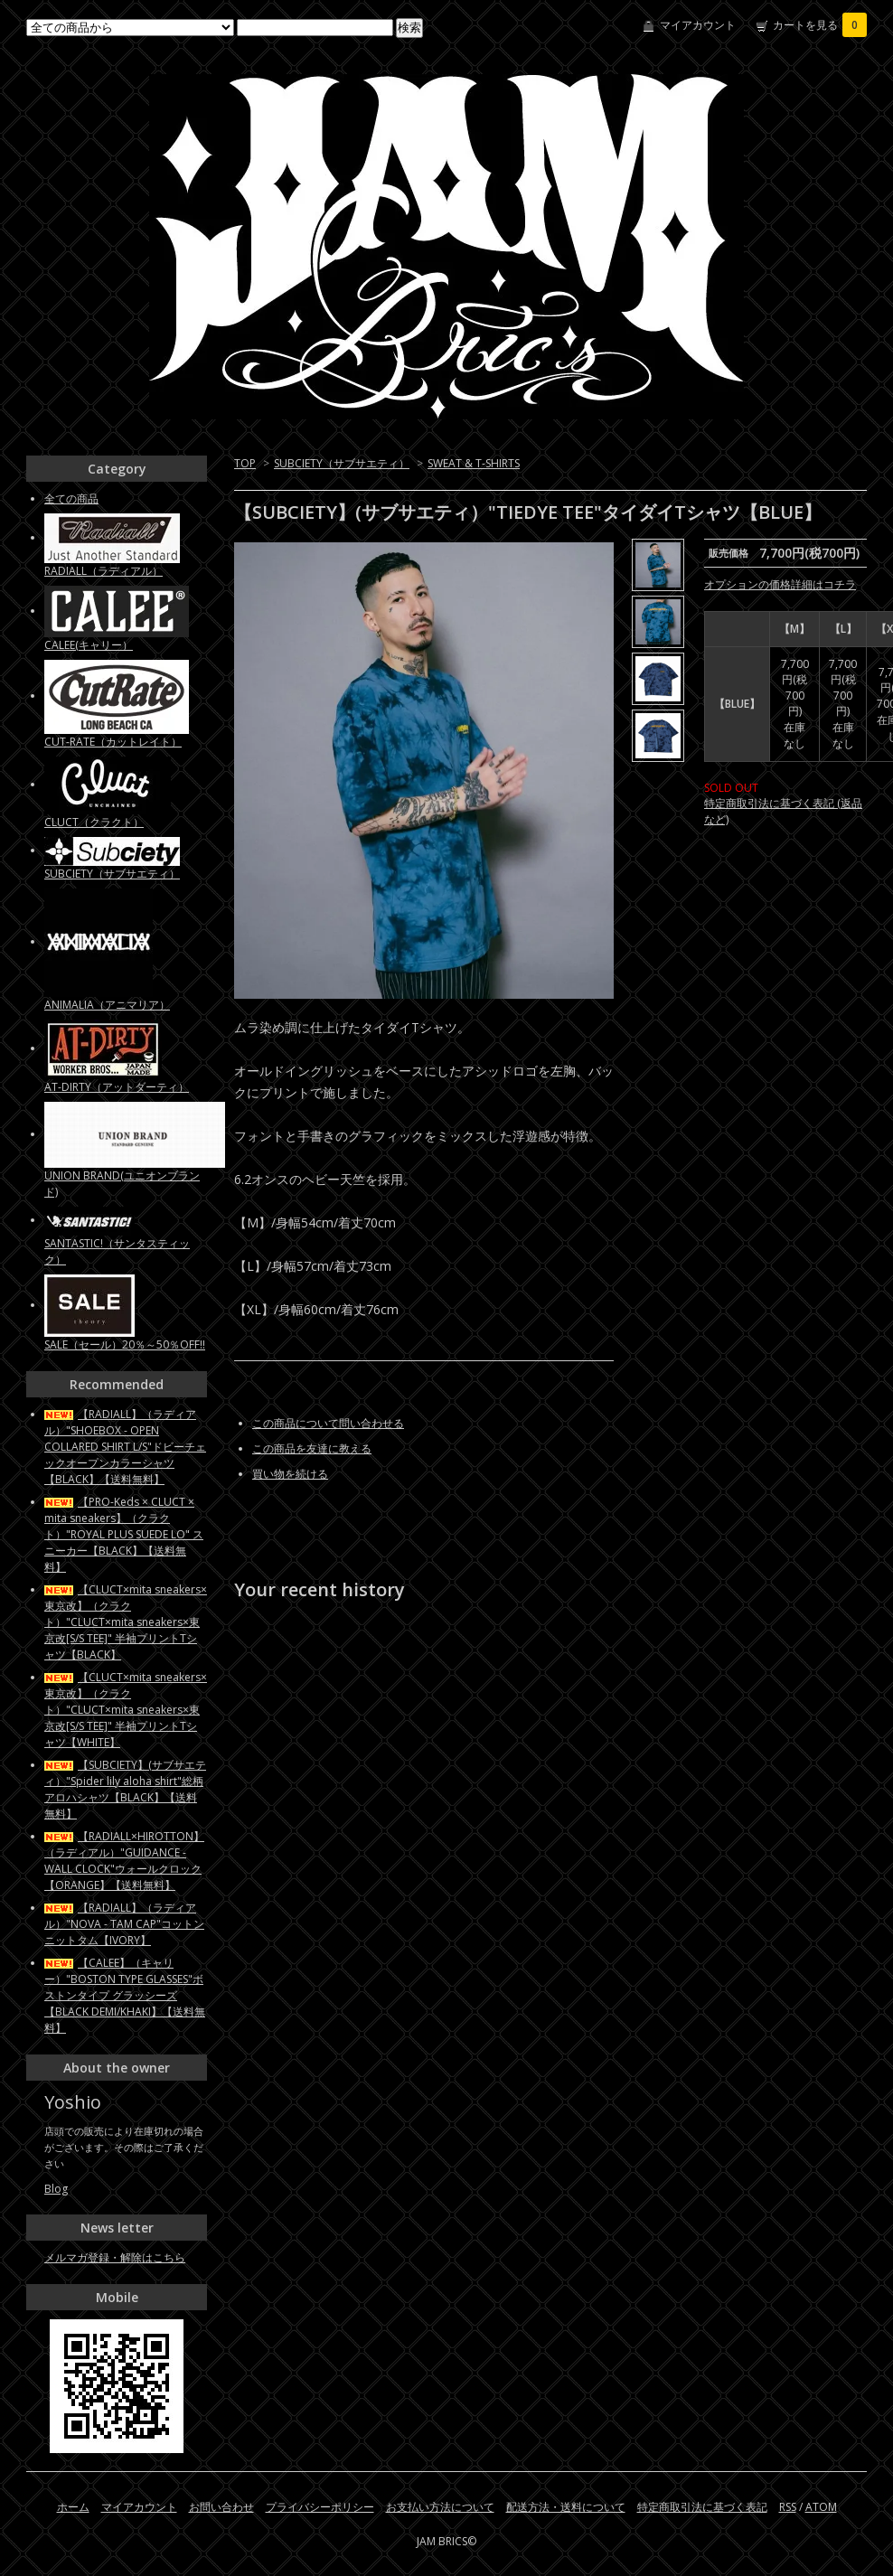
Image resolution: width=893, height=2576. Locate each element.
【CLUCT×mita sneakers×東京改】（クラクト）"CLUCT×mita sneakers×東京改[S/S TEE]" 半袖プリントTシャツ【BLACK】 (125, 1622)
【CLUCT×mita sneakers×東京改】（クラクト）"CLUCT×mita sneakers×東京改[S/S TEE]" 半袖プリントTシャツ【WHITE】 (125, 1709)
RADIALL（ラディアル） (103, 570)
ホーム (73, 2507)
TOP (245, 463)
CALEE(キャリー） (88, 645)
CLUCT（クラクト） (94, 822)
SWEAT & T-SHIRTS (474, 463)
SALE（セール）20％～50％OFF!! (124, 1344)
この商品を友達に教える (311, 1448)
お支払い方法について (440, 2507)
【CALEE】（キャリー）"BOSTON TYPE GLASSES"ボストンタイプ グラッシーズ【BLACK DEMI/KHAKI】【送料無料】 (124, 1995)
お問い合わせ (221, 2507)
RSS (787, 2507)
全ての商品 (71, 498)
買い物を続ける (290, 1473)
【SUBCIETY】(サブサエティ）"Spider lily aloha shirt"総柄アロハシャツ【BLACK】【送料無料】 (125, 1789)
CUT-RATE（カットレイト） (113, 741)
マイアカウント (698, 25)
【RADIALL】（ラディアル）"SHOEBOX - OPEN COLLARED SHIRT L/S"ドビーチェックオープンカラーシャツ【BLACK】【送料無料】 (125, 1446)
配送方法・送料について (565, 2507)
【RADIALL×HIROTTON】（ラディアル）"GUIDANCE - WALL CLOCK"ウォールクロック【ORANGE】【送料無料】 (124, 1861)
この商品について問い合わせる (328, 1423)
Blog (56, 2188)
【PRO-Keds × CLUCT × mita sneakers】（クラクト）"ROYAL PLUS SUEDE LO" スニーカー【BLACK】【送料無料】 (123, 1534)
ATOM (821, 2507)
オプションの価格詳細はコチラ (780, 584)
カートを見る (820, 25)
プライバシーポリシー (320, 2507)
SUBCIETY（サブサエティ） (341, 463)
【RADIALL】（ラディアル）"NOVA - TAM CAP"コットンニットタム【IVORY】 (124, 1924)
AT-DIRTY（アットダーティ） (116, 1087)
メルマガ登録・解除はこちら (114, 2257)
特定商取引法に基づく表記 (702, 2507)
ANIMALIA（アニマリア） (107, 1004)
